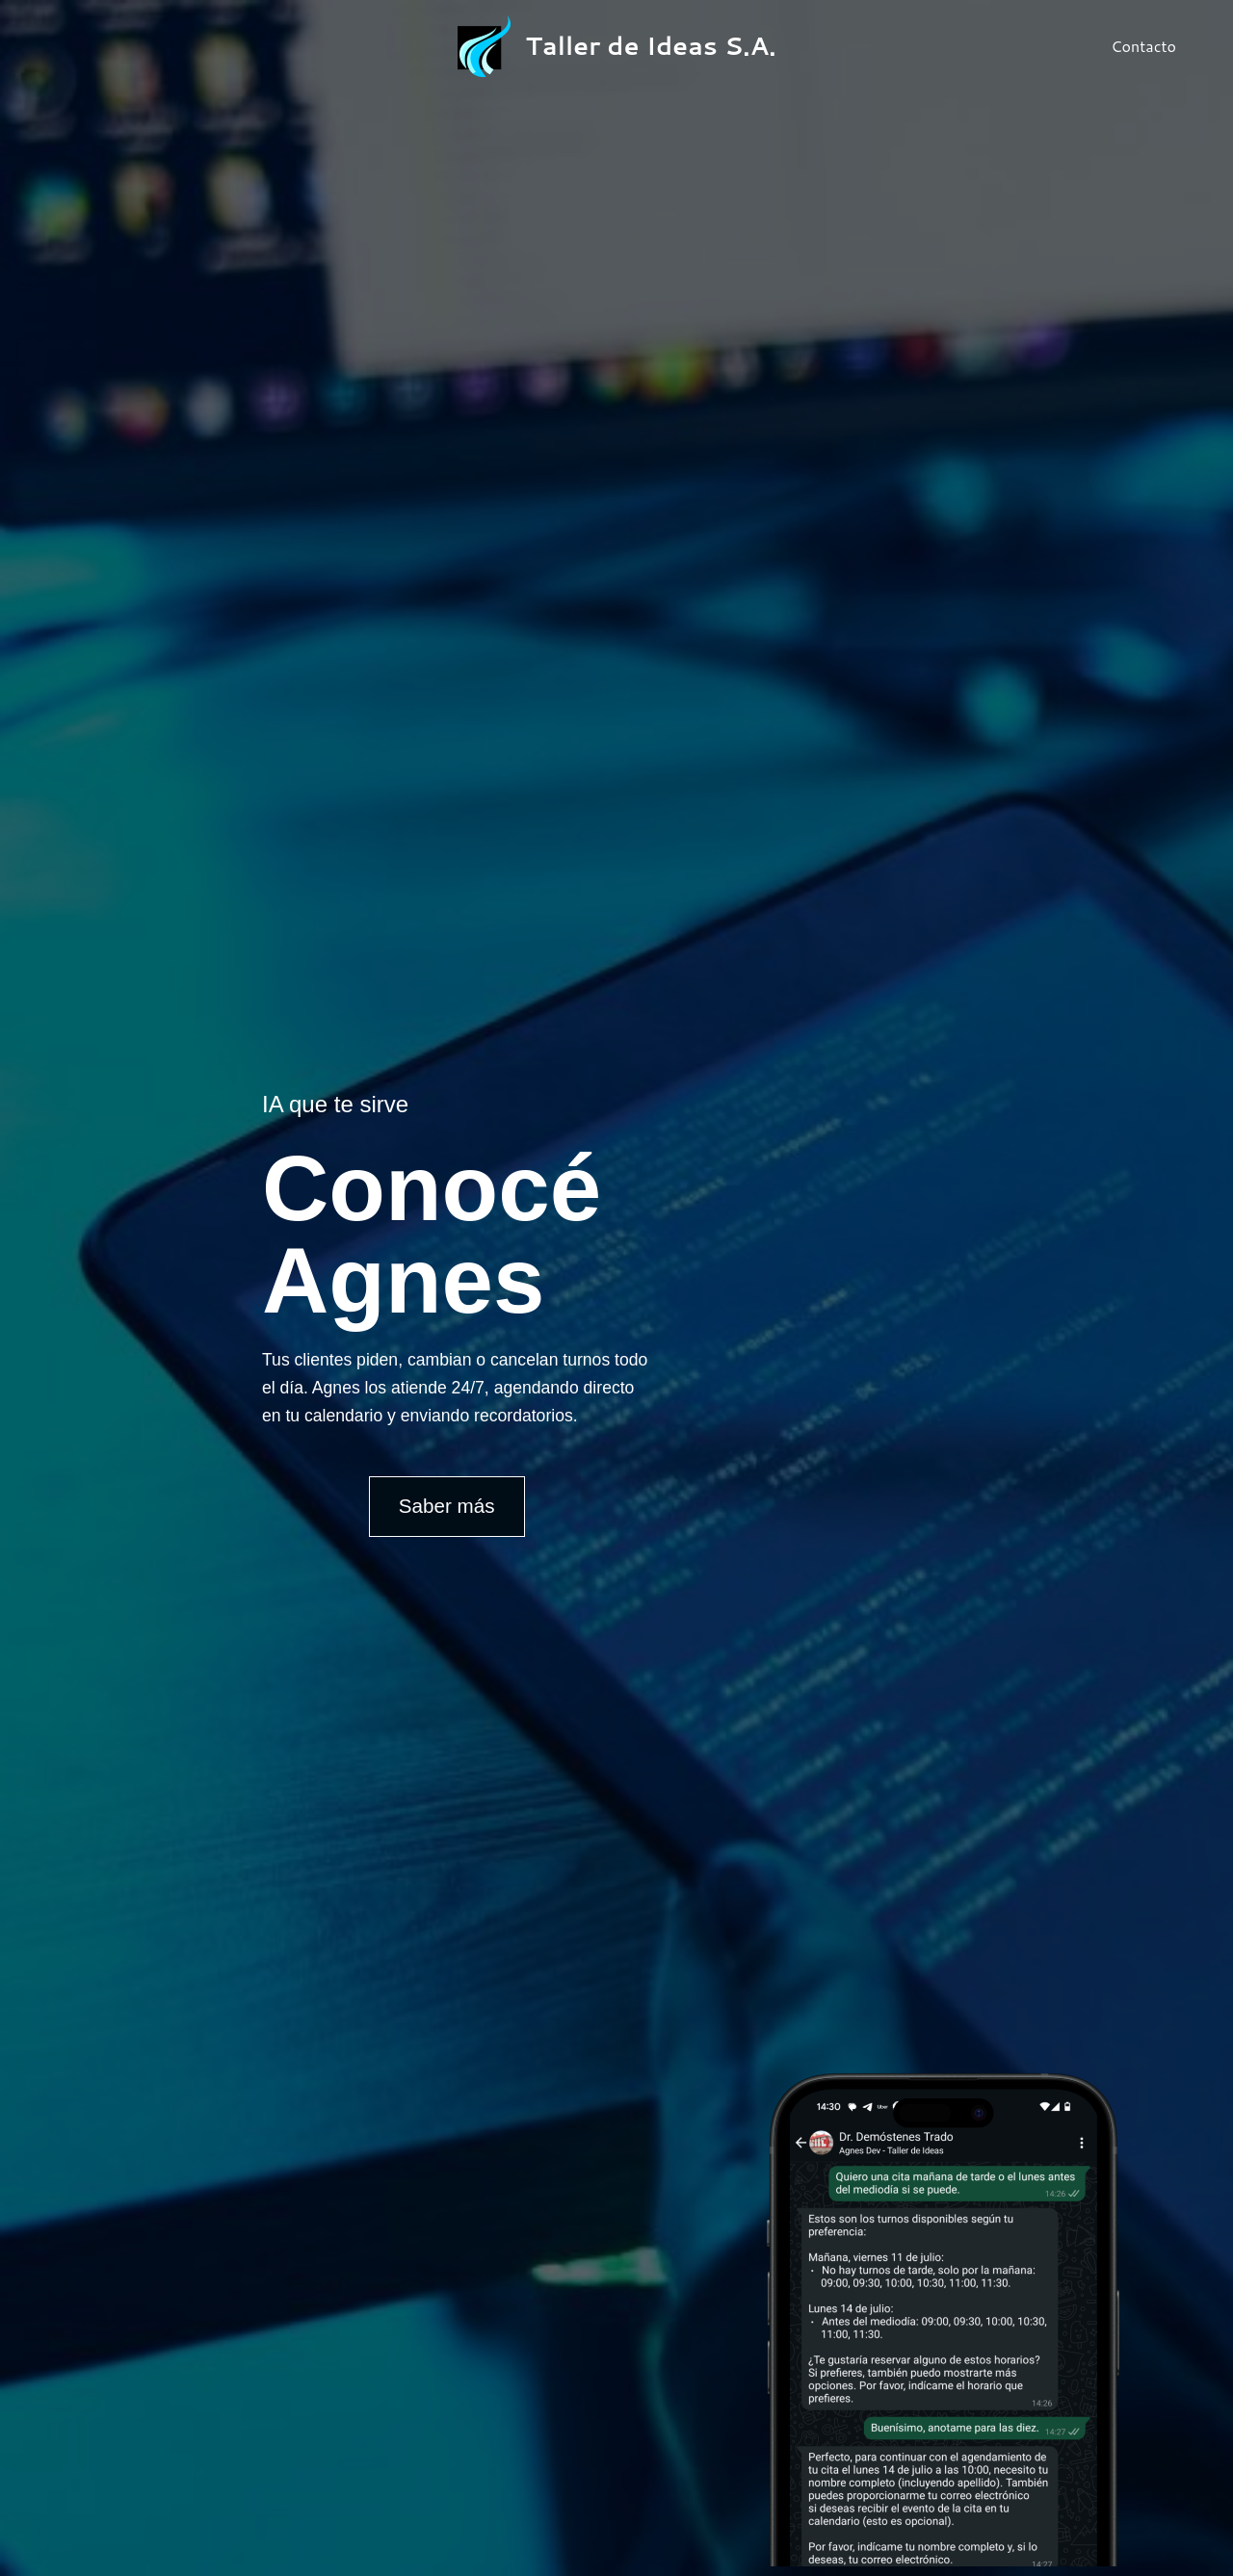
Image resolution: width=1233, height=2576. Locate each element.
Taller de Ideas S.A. (651, 45)
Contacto (1146, 46)
